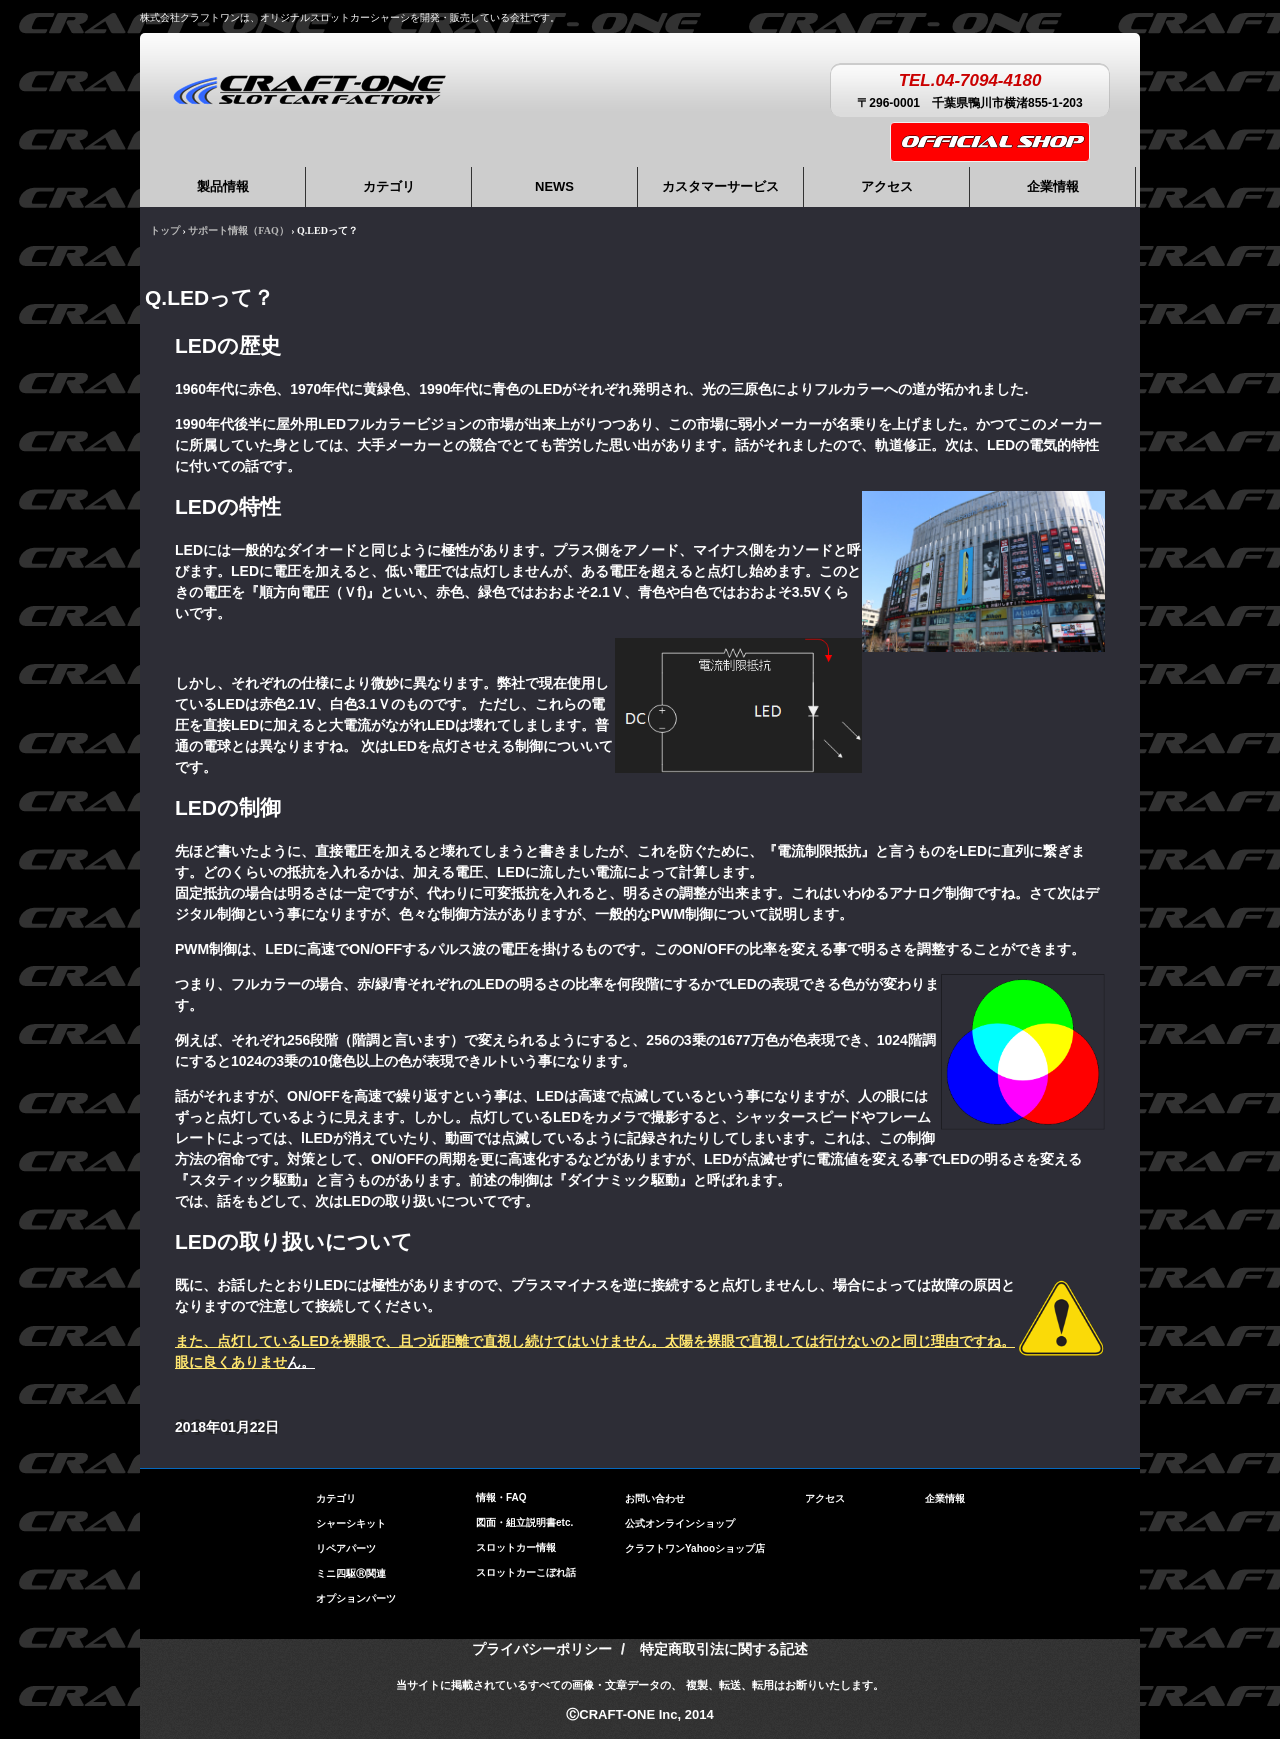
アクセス (887, 186)
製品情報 (223, 186)
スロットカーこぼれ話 (526, 1572)
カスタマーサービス (720, 186)
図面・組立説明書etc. (524, 1522)
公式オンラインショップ (680, 1523)
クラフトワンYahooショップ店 (695, 1548)
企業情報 (1053, 186)
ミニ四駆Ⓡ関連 (351, 1568)
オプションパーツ (356, 1593)
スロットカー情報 (516, 1547)
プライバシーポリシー (542, 1649)
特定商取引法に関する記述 (724, 1649)
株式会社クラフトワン (309, 89)
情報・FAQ (501, 1497)
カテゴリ (389, 186)
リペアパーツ (346, 1543)
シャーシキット (351, 1518)
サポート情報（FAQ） (238, 230)
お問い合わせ (655, 1498)
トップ (165, 230)
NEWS (554, 186)
